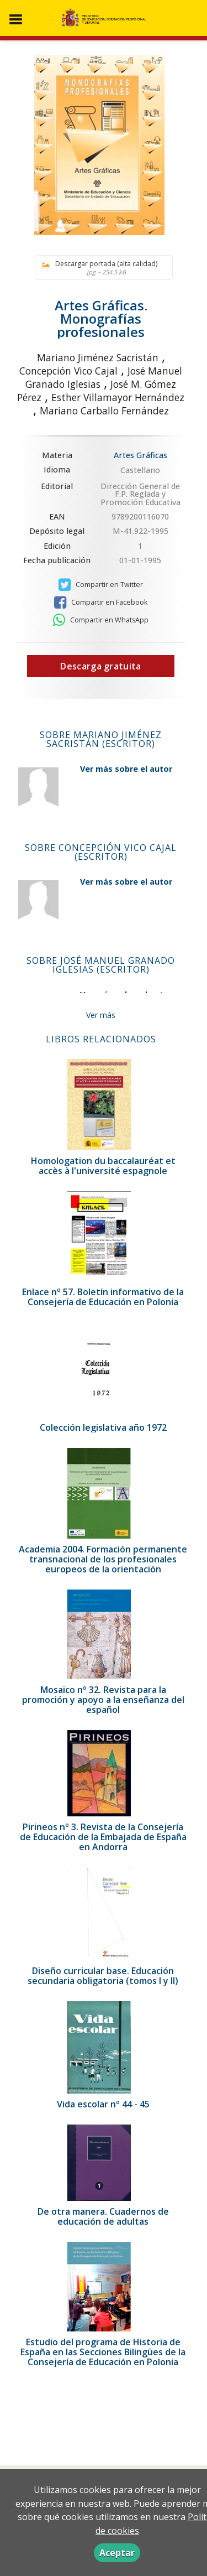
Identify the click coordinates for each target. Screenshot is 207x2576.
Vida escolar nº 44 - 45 (103, 2104)
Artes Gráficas (140, 455)
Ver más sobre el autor (126, 769)
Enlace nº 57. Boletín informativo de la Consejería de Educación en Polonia (103, 1297)
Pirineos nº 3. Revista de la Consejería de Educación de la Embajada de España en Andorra (103, 1837)
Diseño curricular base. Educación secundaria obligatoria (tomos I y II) (103, 1976)
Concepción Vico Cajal (68, 370)
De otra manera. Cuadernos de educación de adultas (103, 2216)
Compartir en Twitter (101, 585)
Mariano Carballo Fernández (104, 410)
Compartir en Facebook (100, 602)
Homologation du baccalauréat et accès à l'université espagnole (103, 1166)
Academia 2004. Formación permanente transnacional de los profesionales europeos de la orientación (103, 1559)
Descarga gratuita (100, 666)
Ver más (100, 1015)
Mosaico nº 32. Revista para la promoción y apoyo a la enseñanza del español (103, 1700)
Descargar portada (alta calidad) (101, 267)
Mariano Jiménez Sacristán (97, 357)
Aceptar (117, 2553)
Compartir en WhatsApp (100, 620)
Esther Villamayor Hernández (117, 397)
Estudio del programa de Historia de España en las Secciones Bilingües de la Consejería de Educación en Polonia (102, 2352)
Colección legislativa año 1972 (103, 1427)
